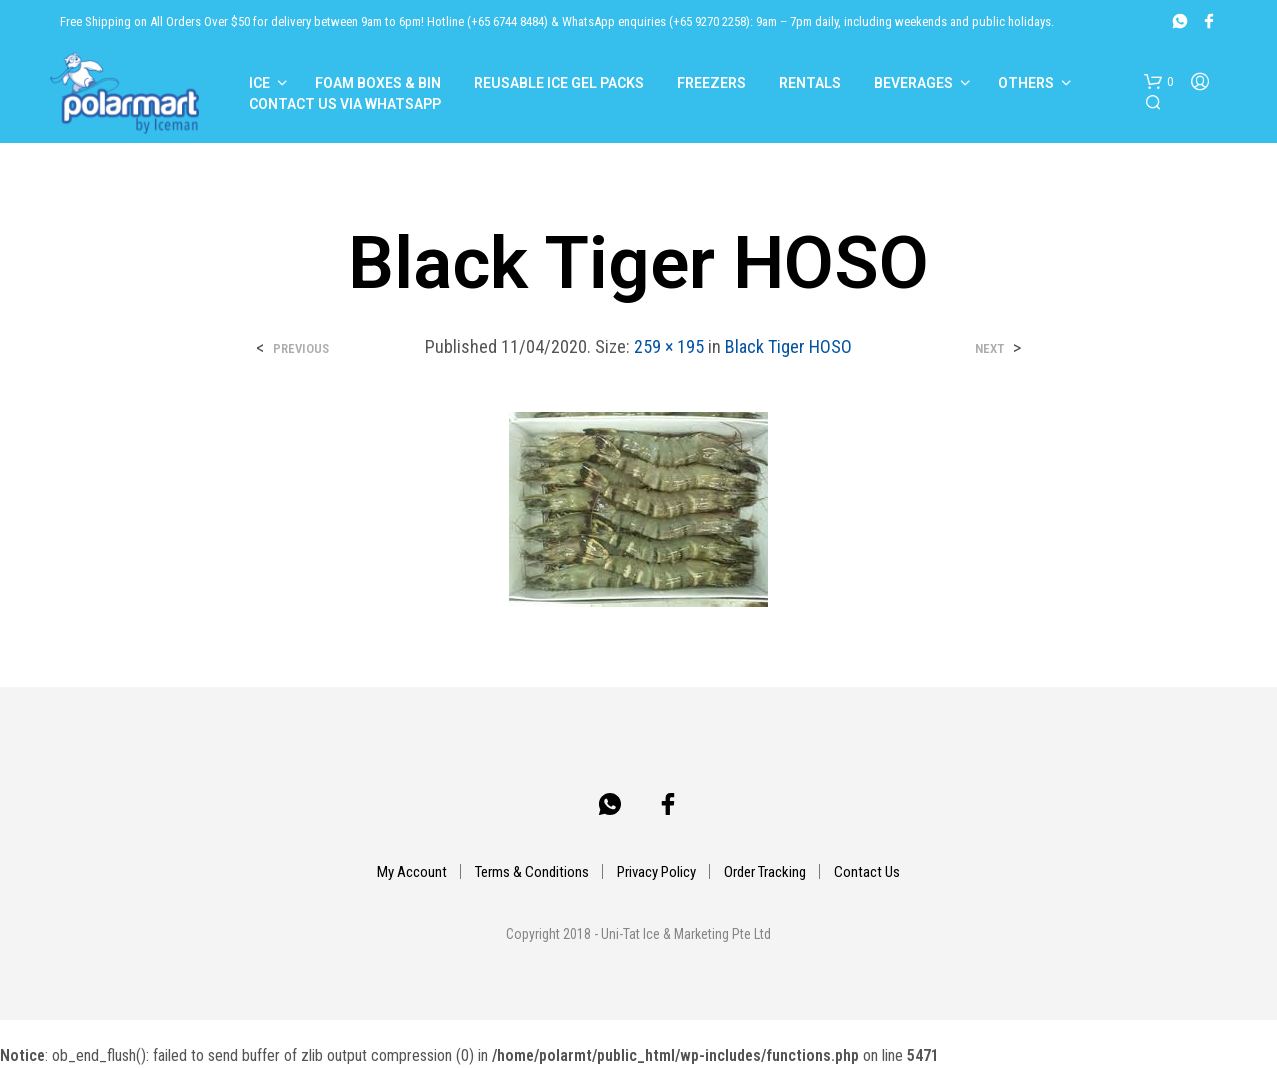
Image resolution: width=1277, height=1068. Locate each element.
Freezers (711, 83)
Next (989, 348)
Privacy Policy (656, 872)
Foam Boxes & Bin (378, 83)
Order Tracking (765, 872)
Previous (301, 348)
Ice (259, 83)
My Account (412, 872)
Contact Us (867, 872)
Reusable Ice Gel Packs (559, 83)
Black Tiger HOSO (788, 346)
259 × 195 (669, 346)
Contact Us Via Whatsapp (345, 104)
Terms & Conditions (532, 872)
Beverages (913, 83)
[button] (1158, 82)
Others (1026, 83)
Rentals (810, 83)
